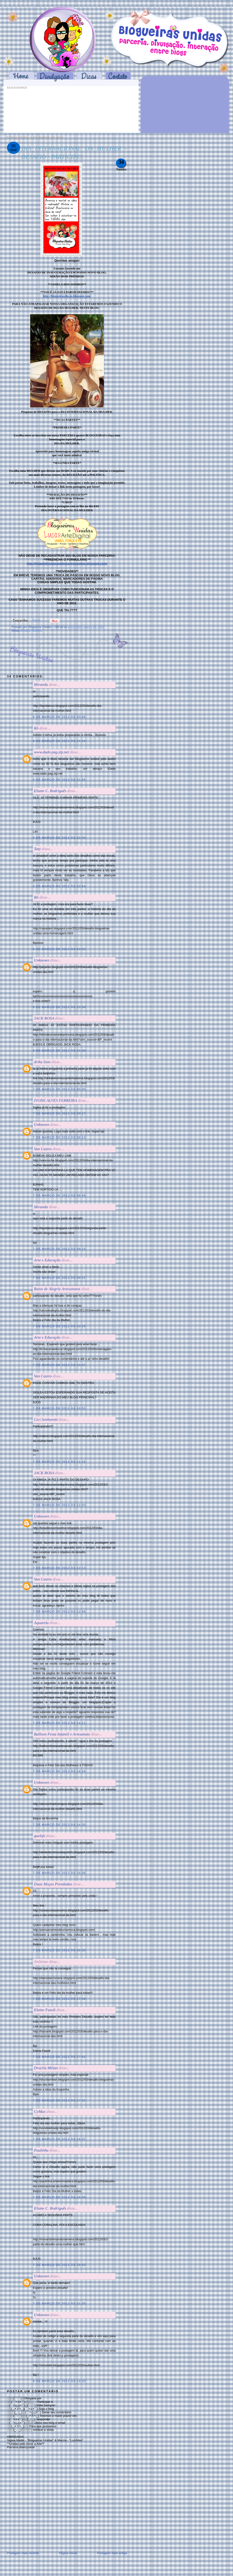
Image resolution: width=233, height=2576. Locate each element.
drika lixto (42, 1062)
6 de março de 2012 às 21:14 (59, 741)
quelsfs (39, 1836)
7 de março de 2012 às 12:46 (59, 1611)
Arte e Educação (47, 1260)
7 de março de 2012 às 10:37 (59, 1365)
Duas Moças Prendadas (53, 1884)
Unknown (41, 960)
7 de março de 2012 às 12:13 (59, 1568)
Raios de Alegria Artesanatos (57, 1289)
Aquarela (41, 1623)
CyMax (39, 2111)
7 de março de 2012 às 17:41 (59, 2057)
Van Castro (42, 1149)
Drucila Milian (46, 2068)
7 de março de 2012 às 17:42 (59, 2100)
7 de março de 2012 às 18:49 (59, 2197)
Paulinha (41, 2150)
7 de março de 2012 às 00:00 (59, 1089)
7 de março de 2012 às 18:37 (59, 2139)
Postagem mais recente (23, 2553)
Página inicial (68, 2553)
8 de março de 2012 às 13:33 (59, 2381)
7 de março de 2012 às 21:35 (59, 2303)
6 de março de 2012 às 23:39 (59, 1007)
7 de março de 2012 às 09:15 (59, 1249)
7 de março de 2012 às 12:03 (59, 1505)
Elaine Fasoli (44, 2010)
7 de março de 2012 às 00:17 (59, 1113)
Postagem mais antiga (112, 2553)
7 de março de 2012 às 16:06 (59, 1873)
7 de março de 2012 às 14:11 (59, 1723)
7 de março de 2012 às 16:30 (59, 1950)
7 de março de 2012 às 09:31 (59, 1277)
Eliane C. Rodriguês (50, 791)
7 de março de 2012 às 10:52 (59, 1408)
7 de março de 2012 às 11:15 (59, 1461)
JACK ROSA (44, 1018)
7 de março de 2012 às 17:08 (59, 1998)
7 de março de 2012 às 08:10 (59, 1137)
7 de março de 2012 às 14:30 (59, 1824)
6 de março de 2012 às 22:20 (59, 837)
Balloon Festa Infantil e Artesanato (62, 1734)
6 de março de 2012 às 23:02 (59, 949)
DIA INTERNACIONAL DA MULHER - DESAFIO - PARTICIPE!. (74, 152)
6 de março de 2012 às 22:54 (59, 886)
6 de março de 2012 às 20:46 (59, 717)
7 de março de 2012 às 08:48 (59, 1195)
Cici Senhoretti (46, 1419)
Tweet (36, 620)
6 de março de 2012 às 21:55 (59, 779)
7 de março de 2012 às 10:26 (59, 1326)
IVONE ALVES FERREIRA (55, 1100)
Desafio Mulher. (31, 630)
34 (121, 162)
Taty (37, 849)
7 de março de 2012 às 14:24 (59, 1771)
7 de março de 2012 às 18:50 (59, 2265)
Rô (36, 728)
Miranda (41, 684)
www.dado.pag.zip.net (51, 752)
